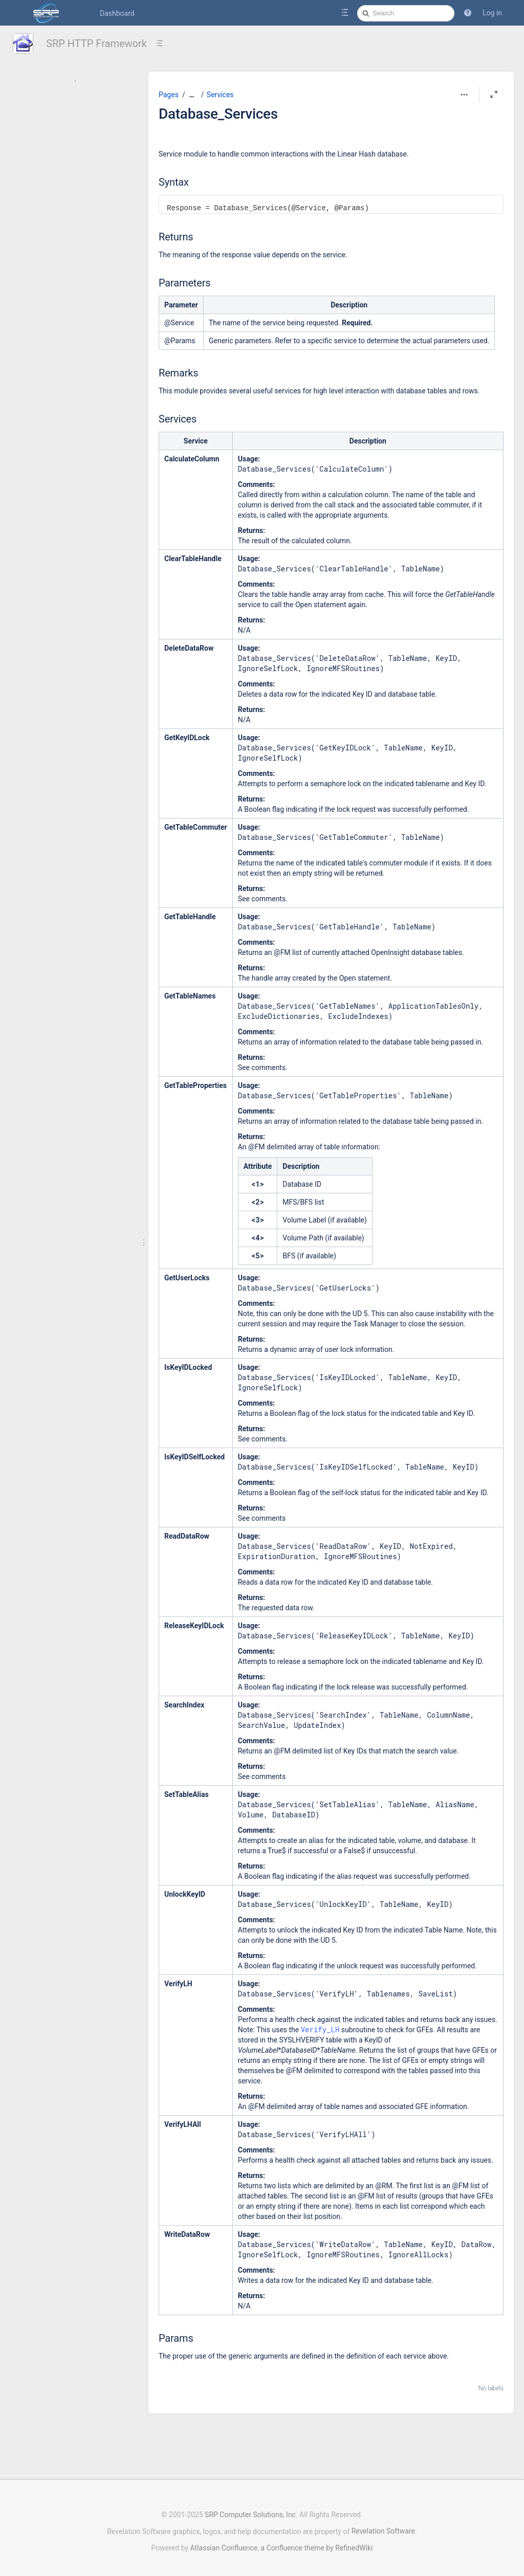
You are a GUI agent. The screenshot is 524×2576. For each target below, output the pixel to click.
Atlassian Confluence (224, 2548)
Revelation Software (383, 2531)
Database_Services (218, 113)
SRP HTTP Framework (96, 43)
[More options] (464, 94)
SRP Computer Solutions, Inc (250, 2515)
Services (220, 95)
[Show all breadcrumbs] (192, 95)
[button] (468, 12)
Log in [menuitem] (492, 13)
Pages (169, 95)
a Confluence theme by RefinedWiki (316, 2548)
